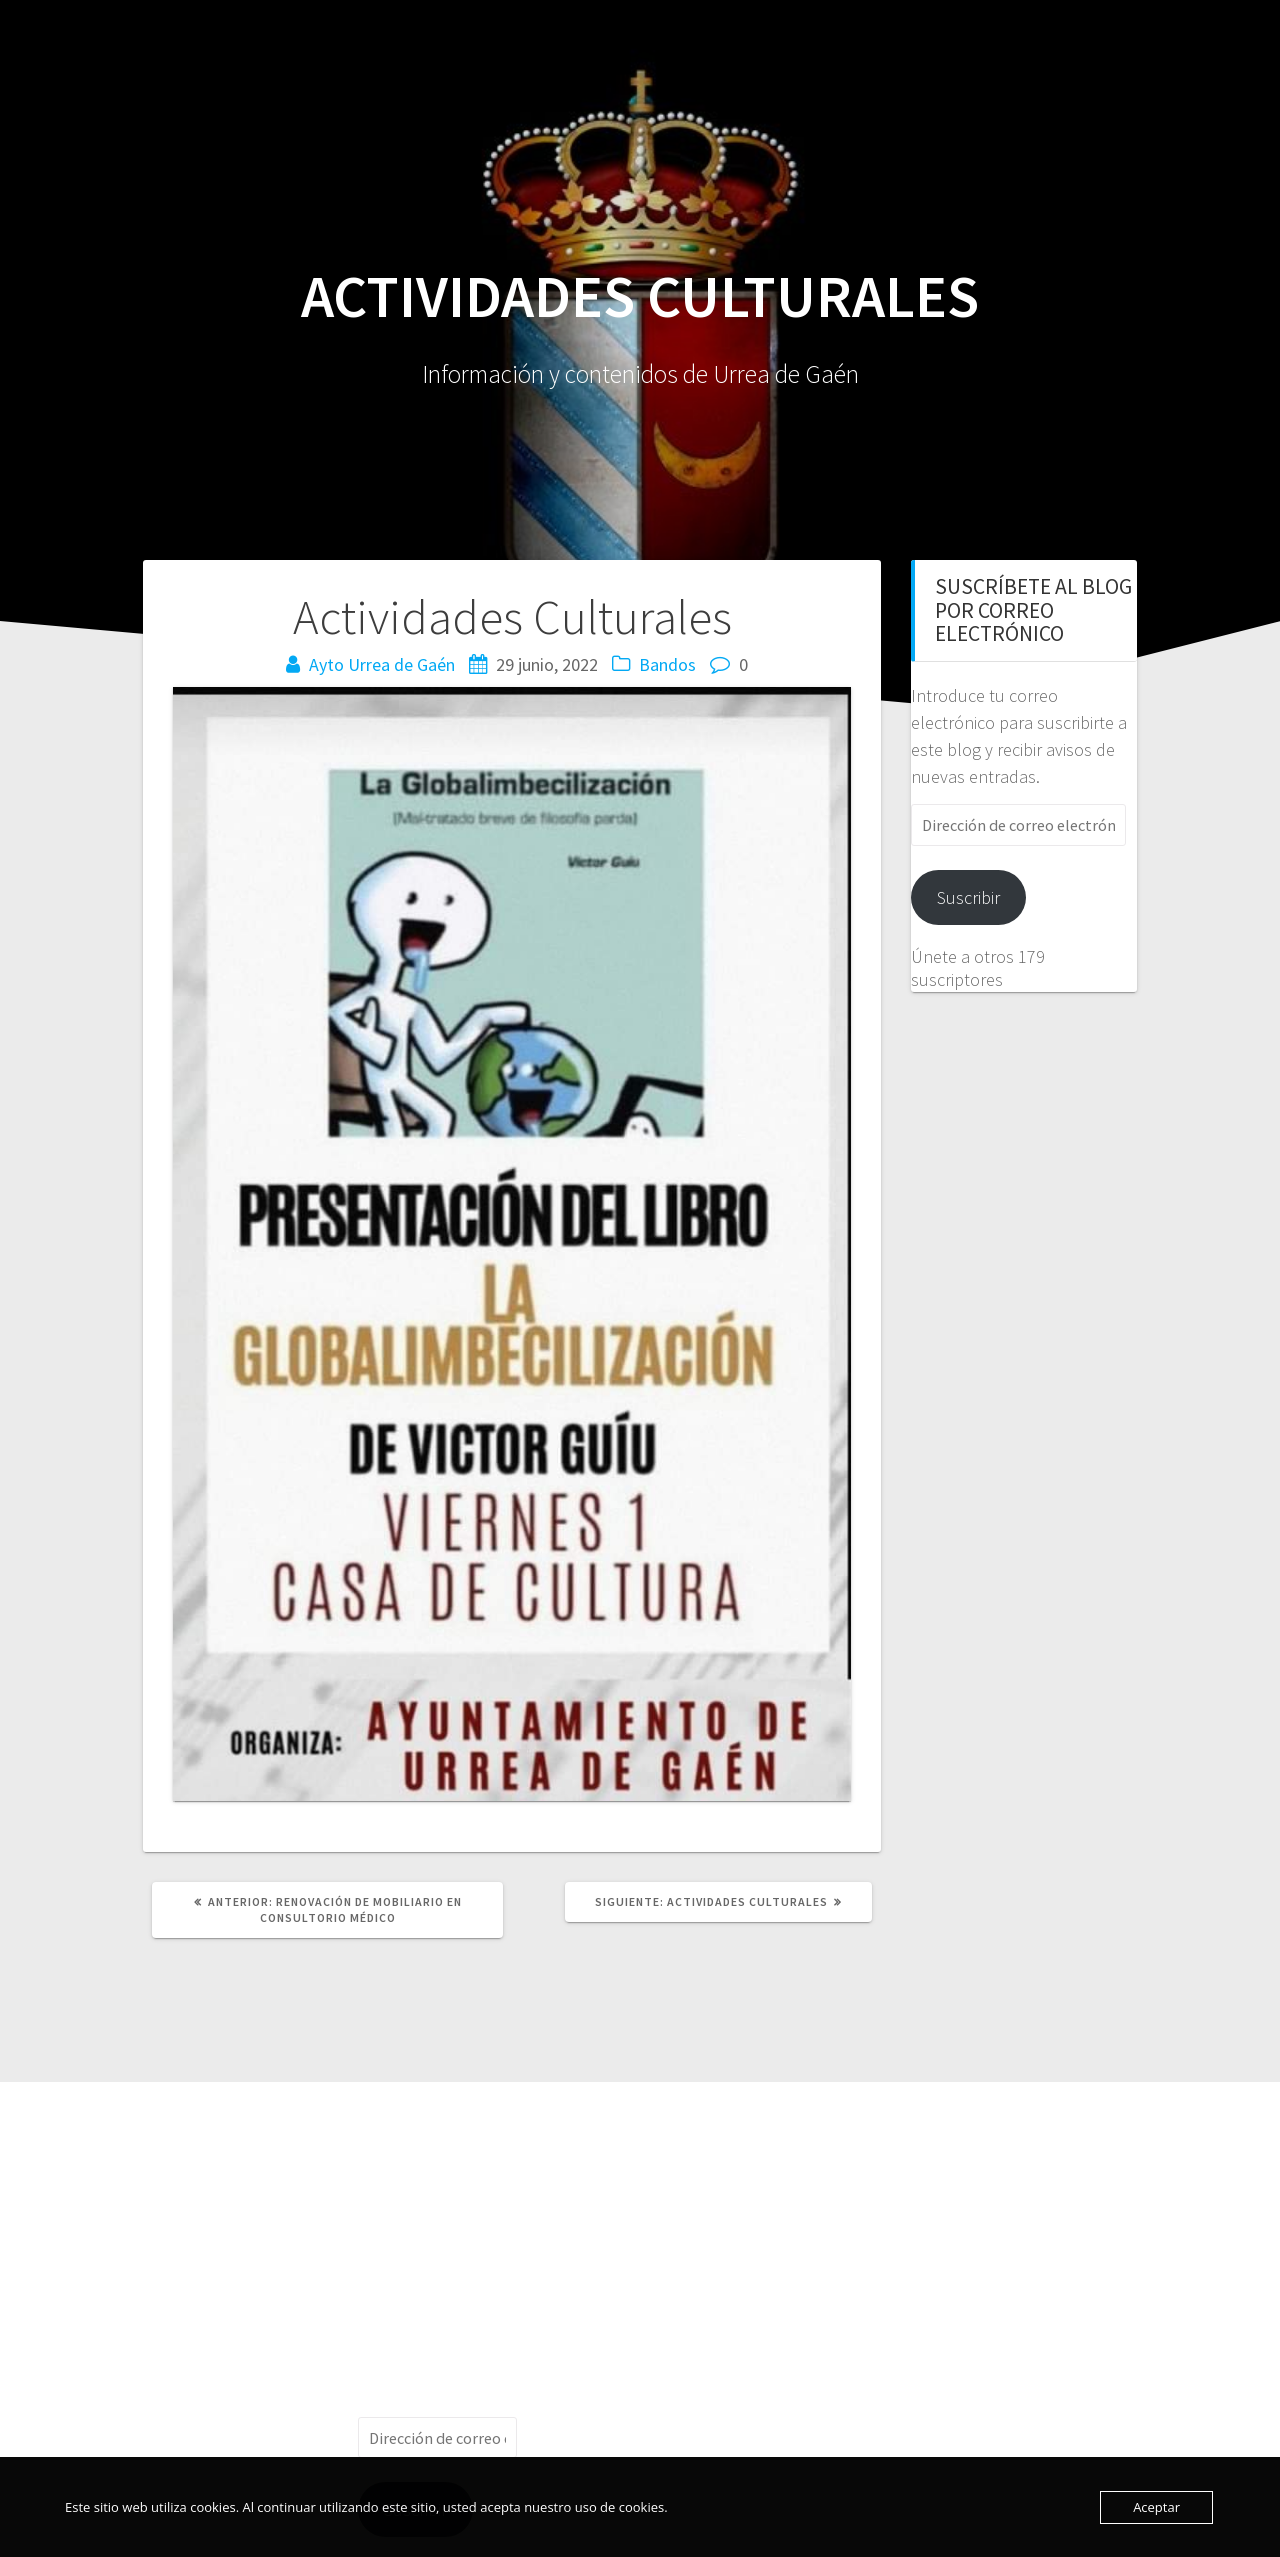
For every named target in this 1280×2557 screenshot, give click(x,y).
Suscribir (968, 897)
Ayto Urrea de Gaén (382, 664)
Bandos (667, 664)
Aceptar (1156, 2507)
